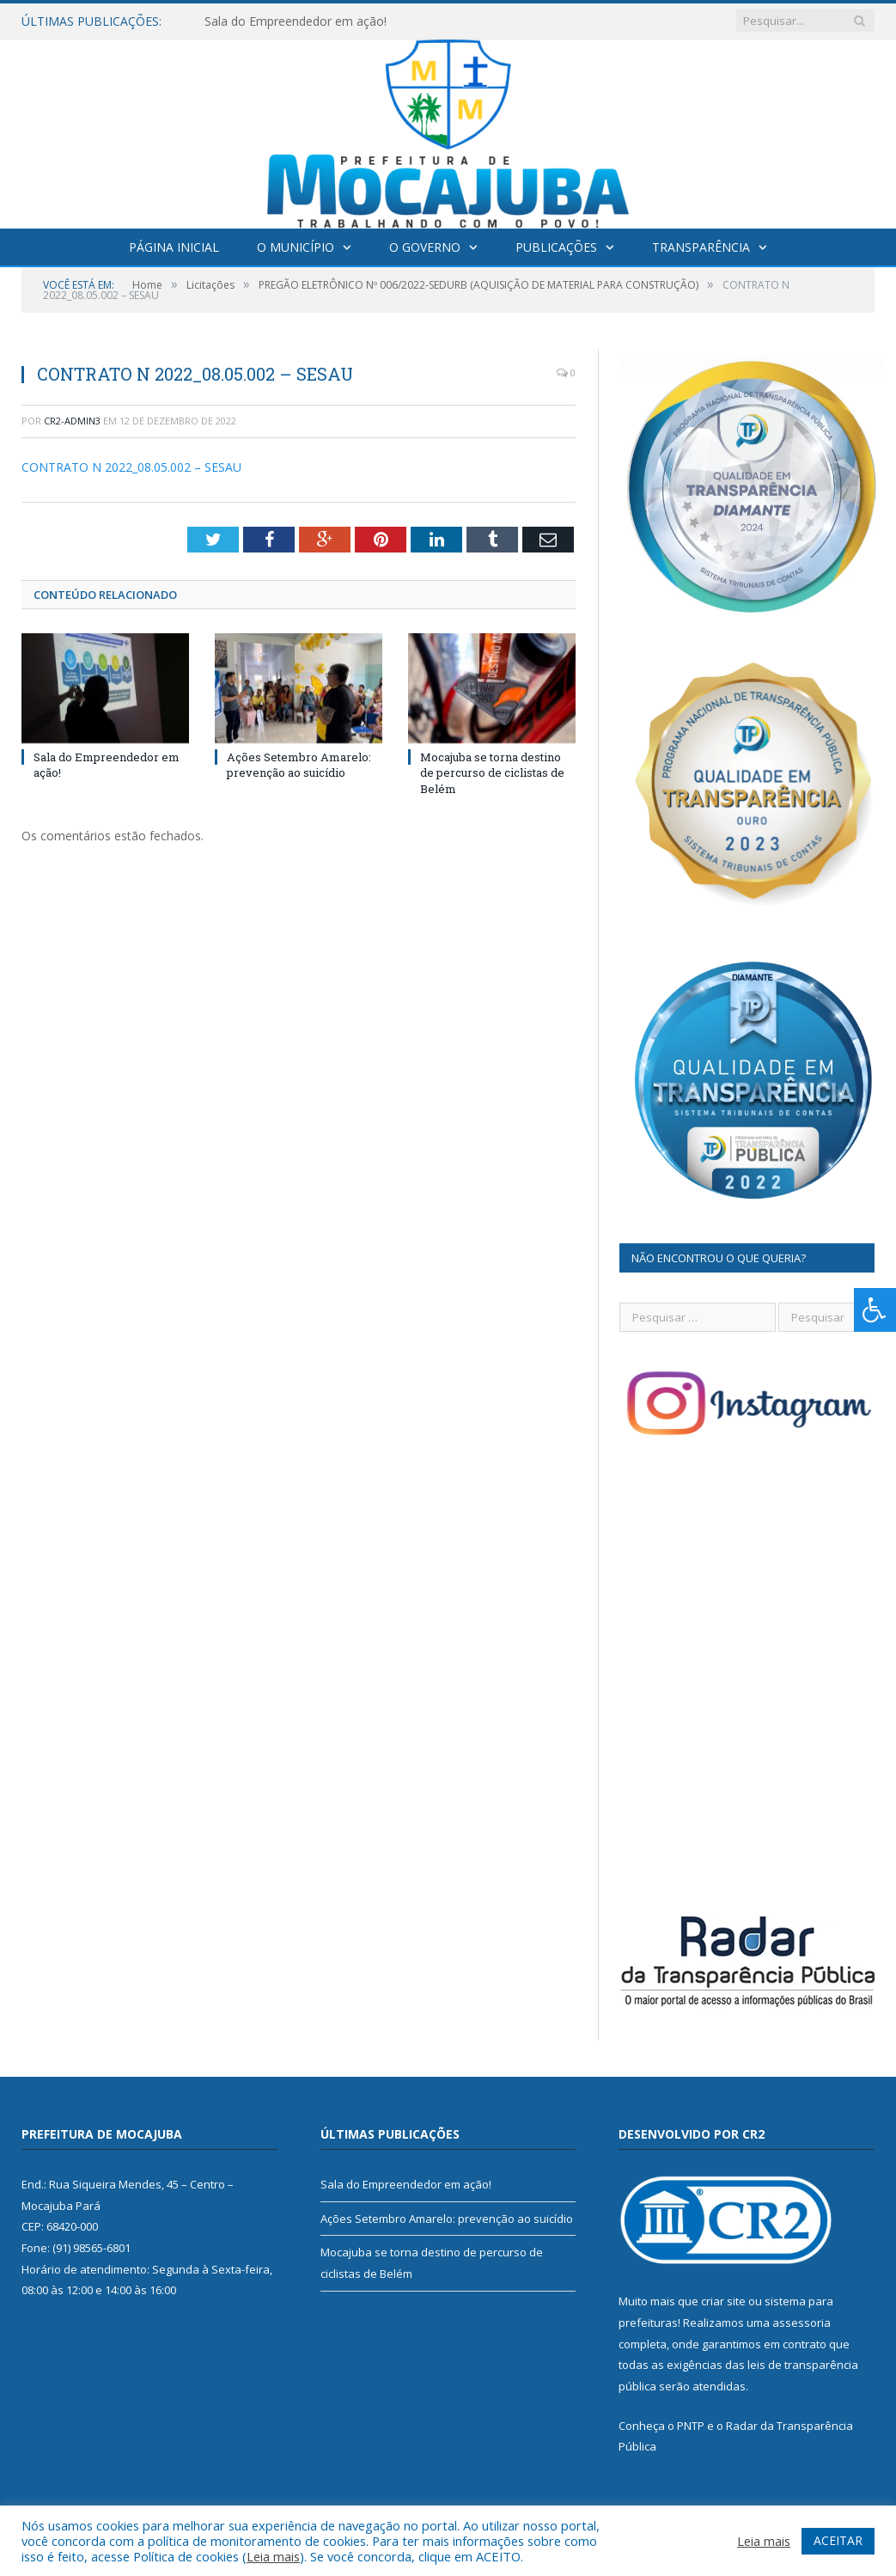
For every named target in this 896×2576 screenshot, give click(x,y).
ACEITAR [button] (838, 2540)
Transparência (701, 247)
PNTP (690, 2425)
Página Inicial (174, 247)
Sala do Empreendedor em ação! (295, 21)
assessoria (801, 2322)
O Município (295, 247)
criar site (723, 2301)
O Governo (424, 247)
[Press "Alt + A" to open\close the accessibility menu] (875, 1310)
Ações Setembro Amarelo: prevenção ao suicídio (299, 764)
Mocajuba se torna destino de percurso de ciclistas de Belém (492, 772)
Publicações (556, 247)
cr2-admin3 (72, 420)
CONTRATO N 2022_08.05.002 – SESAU (131, 467)
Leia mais (273, 2556)
